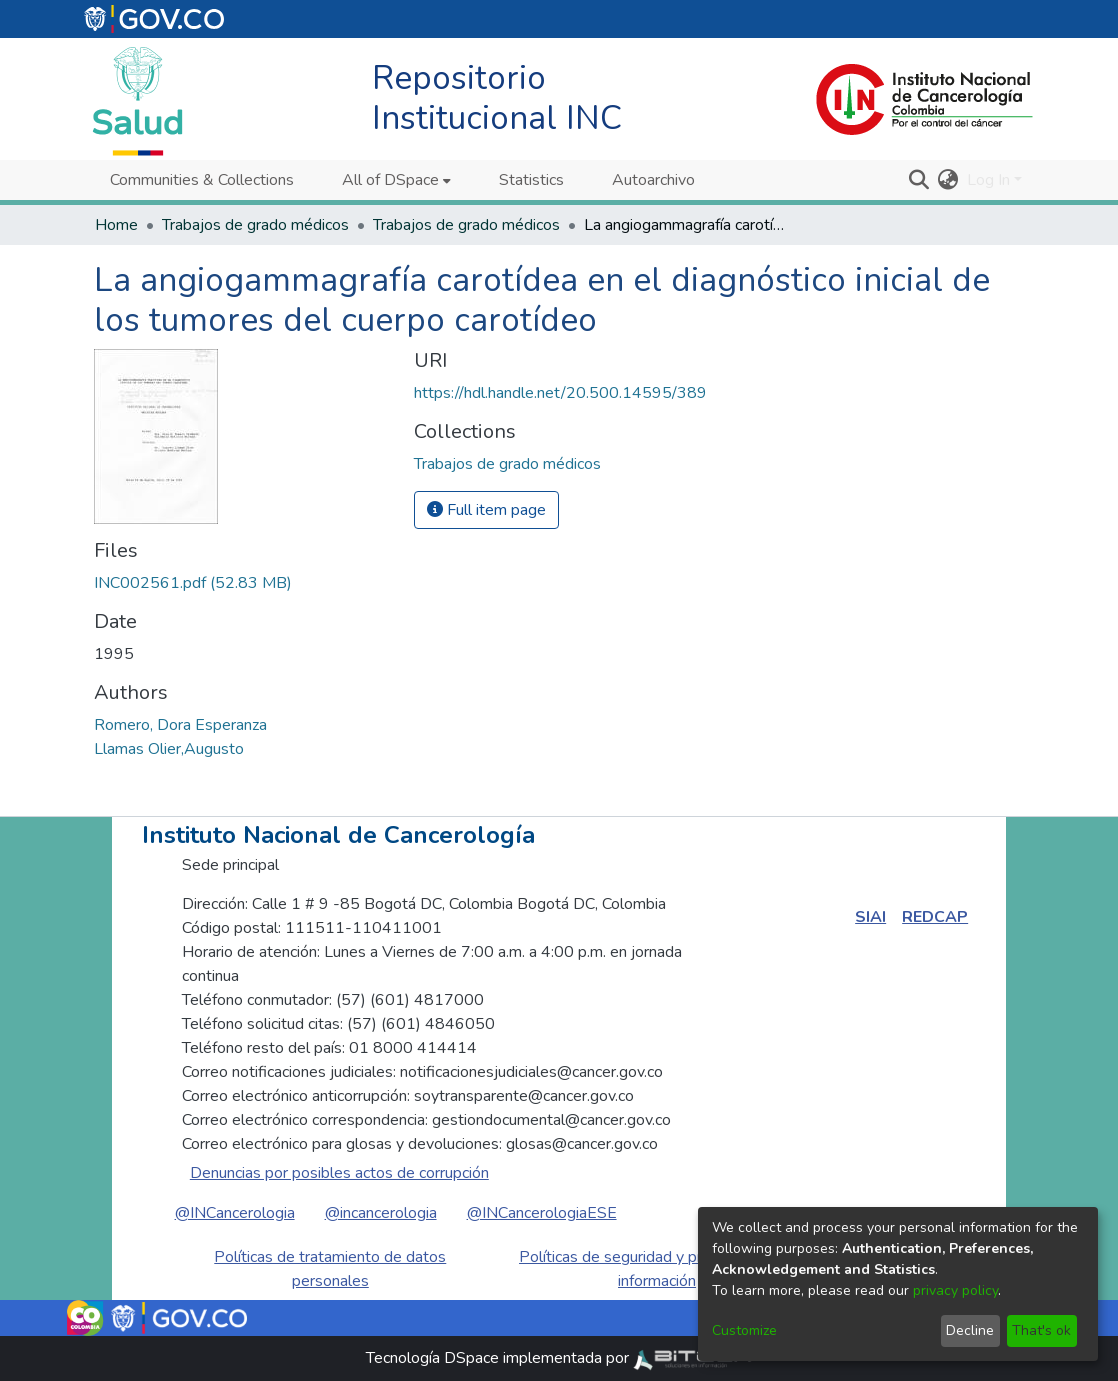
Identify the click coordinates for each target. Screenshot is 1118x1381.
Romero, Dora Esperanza (180, 725)
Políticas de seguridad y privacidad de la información (657, 1269)
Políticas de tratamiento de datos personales (330, 1269)
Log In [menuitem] (988, 180)
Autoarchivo (653, 180)
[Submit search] (919, 180)
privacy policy (955, 1290)
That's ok (1041, 1330)
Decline (970, 1330)
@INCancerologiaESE (542, 1213)
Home (116, 225)
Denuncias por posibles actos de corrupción (339, 1173)
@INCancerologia (235, 1213)
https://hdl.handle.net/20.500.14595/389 (560, 393)
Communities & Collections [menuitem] (202, 180)
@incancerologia (381, 1213)
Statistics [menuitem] (531, 180)
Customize (744, 1330)
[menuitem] (396, 180)
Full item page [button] (486, 510)
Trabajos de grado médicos (255, 225)
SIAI (870, 917)
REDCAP (935, 917)
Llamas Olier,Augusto (169, 749)
